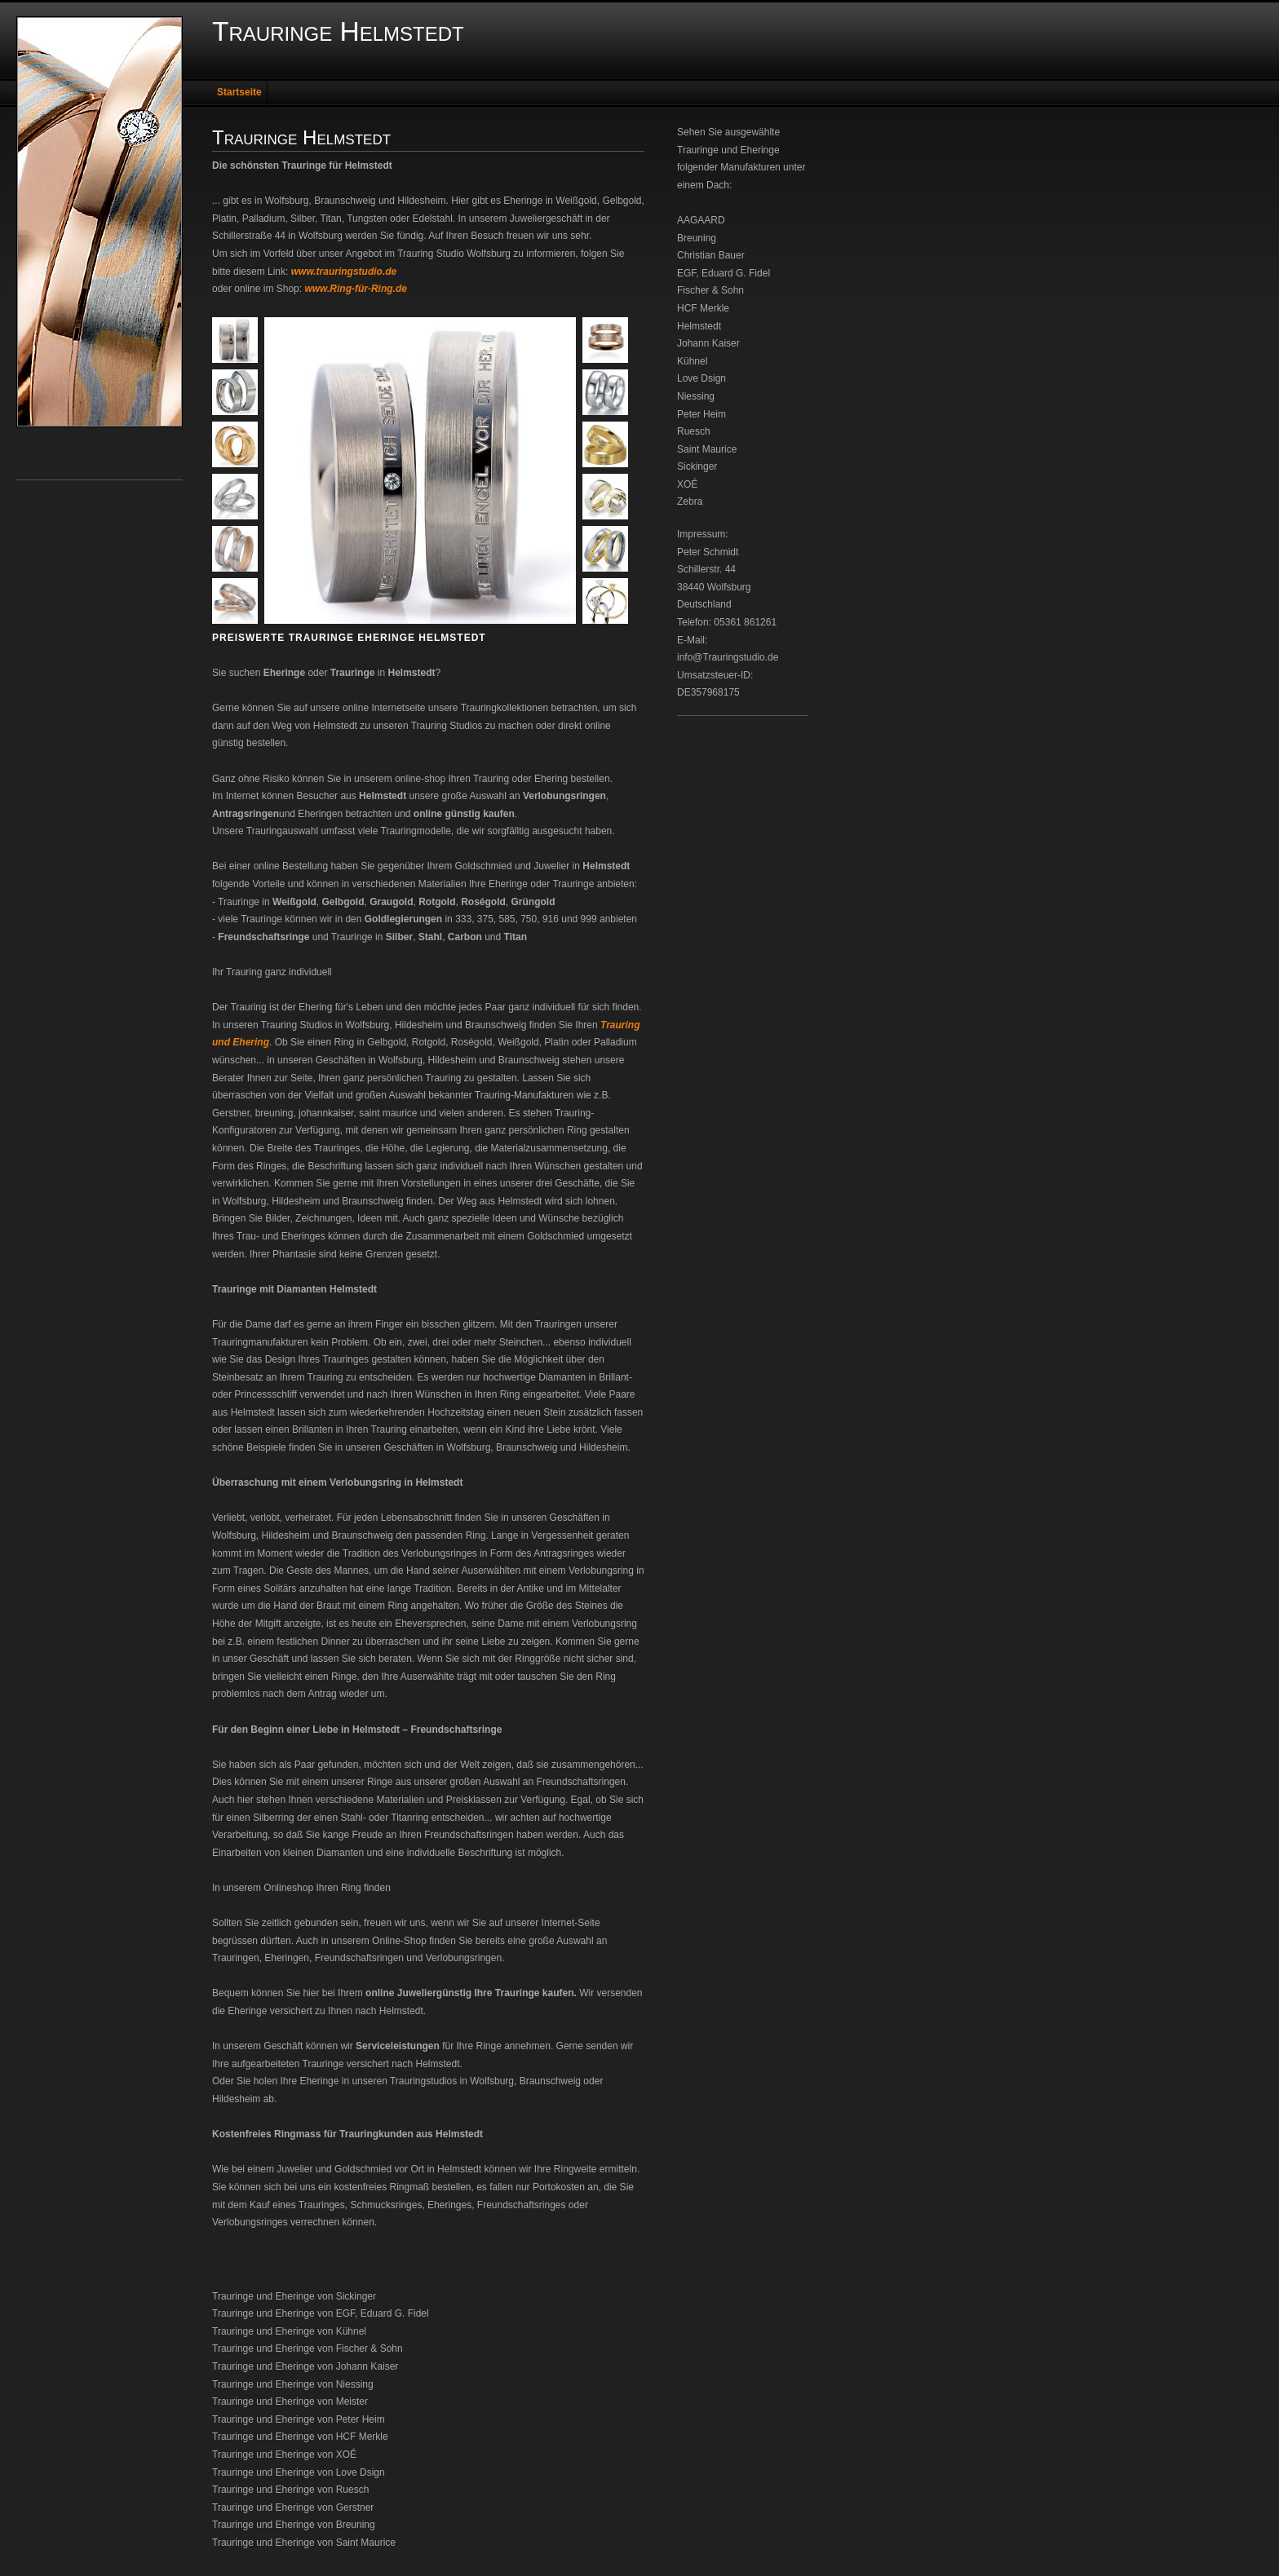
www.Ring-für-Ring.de (355, 288)
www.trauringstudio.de (344, 271)
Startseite (239, 92)
